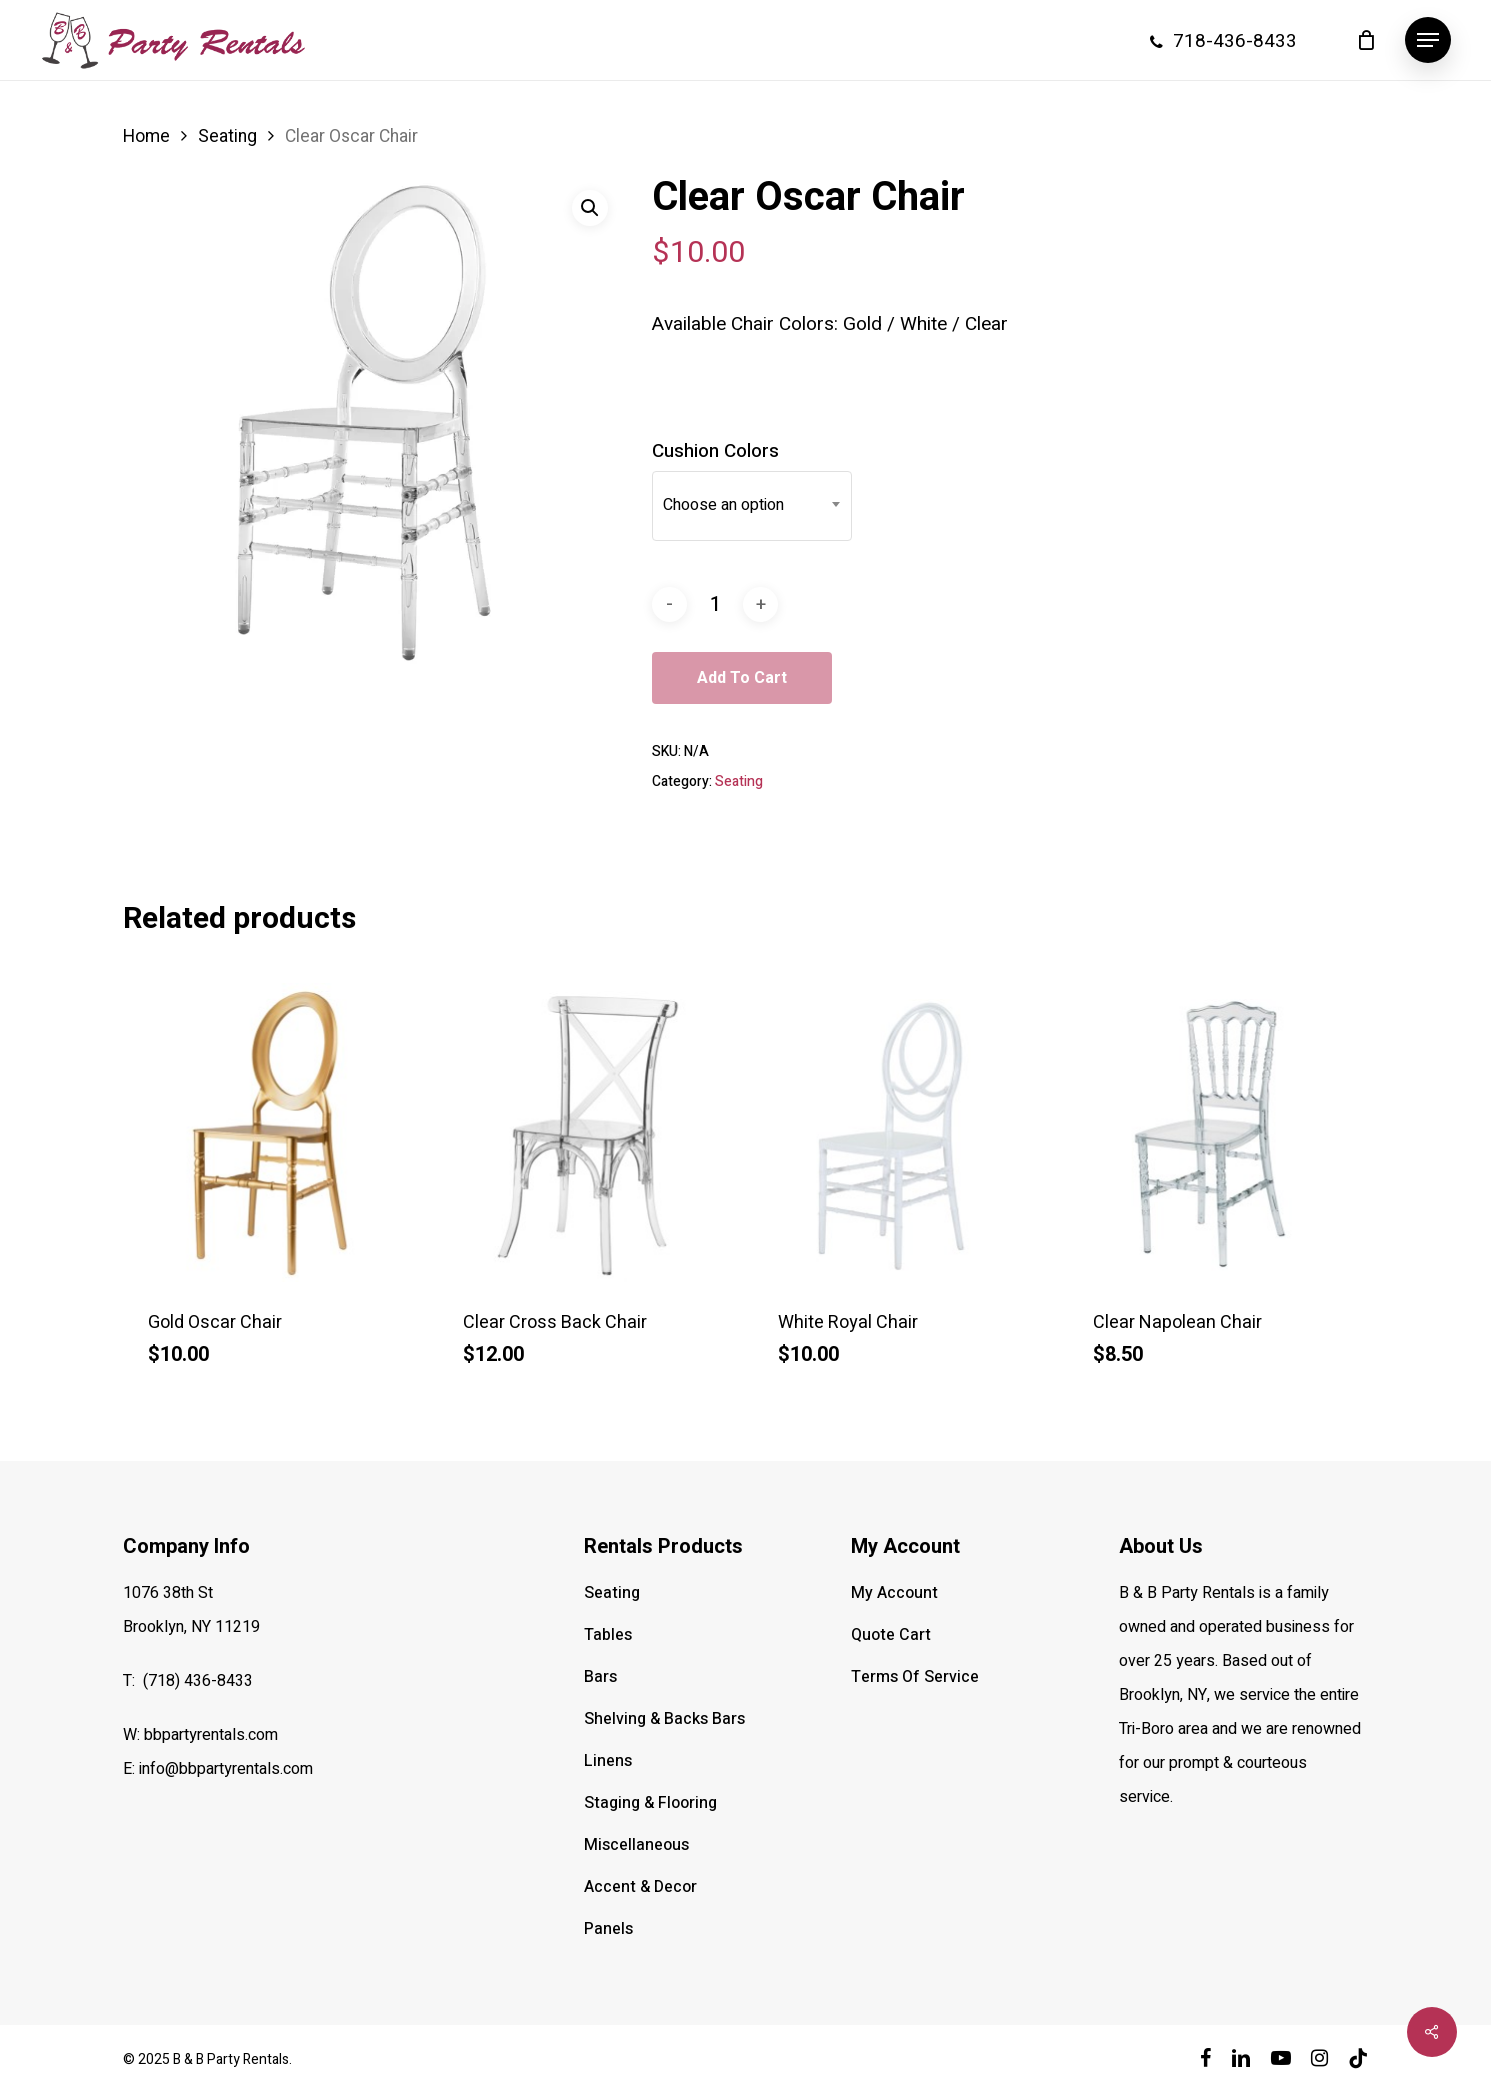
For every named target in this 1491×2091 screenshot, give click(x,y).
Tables (608, 1635)
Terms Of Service (915, 1677)
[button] (1428, 40)
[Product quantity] (715, 604)
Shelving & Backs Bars (664, 1719)
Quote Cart (891, 1635)
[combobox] (752, 505)
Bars (600, 1677)
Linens (608, 1761)
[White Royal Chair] (902, 1132)
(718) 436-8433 (198, 1681)
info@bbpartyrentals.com (226, 1769)
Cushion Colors (715, 451)
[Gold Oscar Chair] (272, 1132)
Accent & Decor (640, 1887)
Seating (227, 136)
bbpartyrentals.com (211, 1735)
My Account (894, 1593)
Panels (608, 1929)
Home (146, 136)
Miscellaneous (636, 1845)
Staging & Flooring (650, 1803)
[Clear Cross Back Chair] (587, 1132)
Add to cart (742, 677)
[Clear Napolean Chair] (1217, 1132)
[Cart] (1366, 40)
